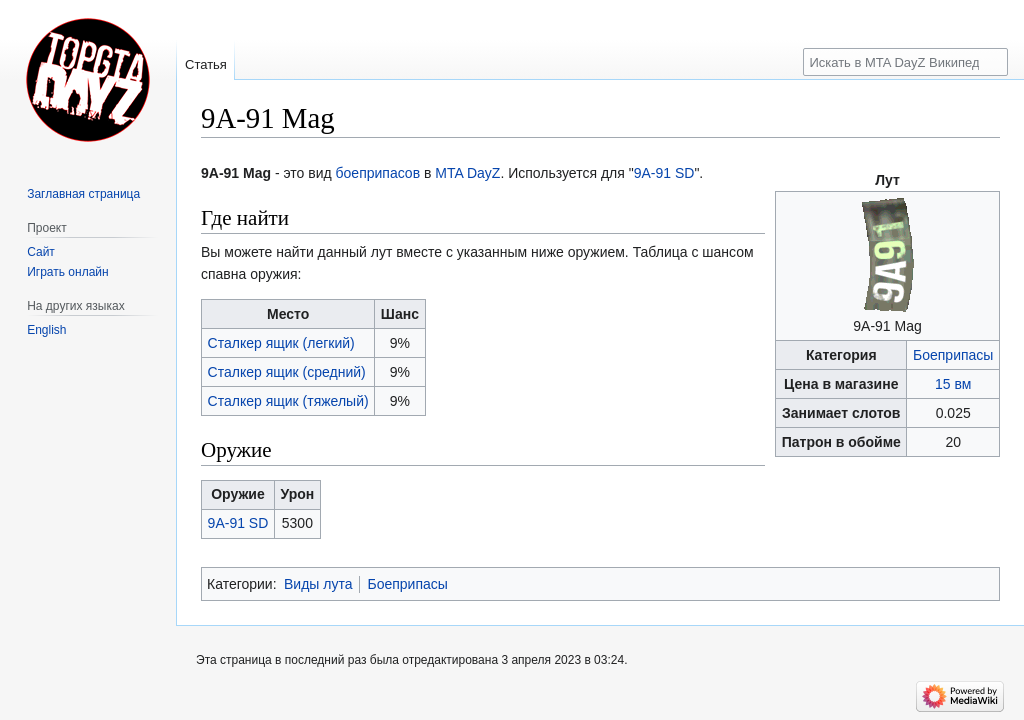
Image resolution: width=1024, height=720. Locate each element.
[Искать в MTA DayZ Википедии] (905, 62)
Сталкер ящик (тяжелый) (288, 401)
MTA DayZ (467, 173)
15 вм (953, 384)
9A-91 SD (664, 173)
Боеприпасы (953, 355)
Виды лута (318, 584)
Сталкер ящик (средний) (287, 372)
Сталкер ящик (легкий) (281, 343)
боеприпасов (378, 173)
